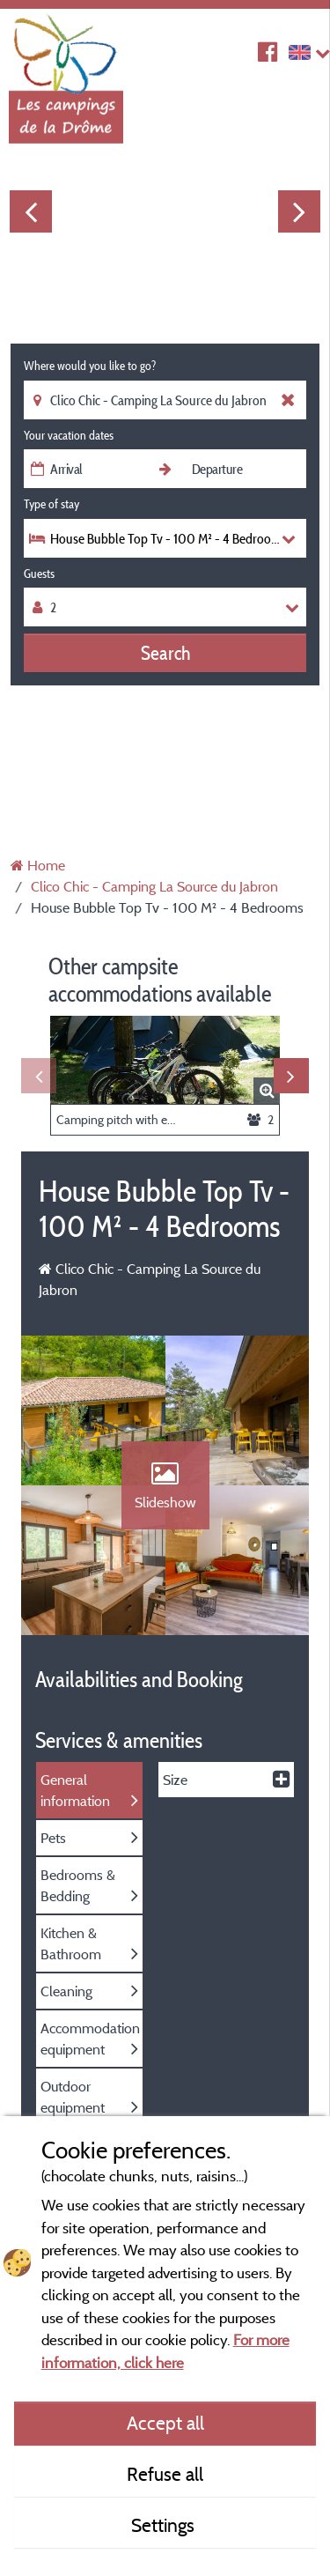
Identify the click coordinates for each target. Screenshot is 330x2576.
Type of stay (51, 504)
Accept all (165, 2422)
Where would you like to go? (90, 366)
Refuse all (165, 2473)
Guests (39, 573)
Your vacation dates (69, 435)
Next (299, 211)
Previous (31, 211)
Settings (165, 2524)
